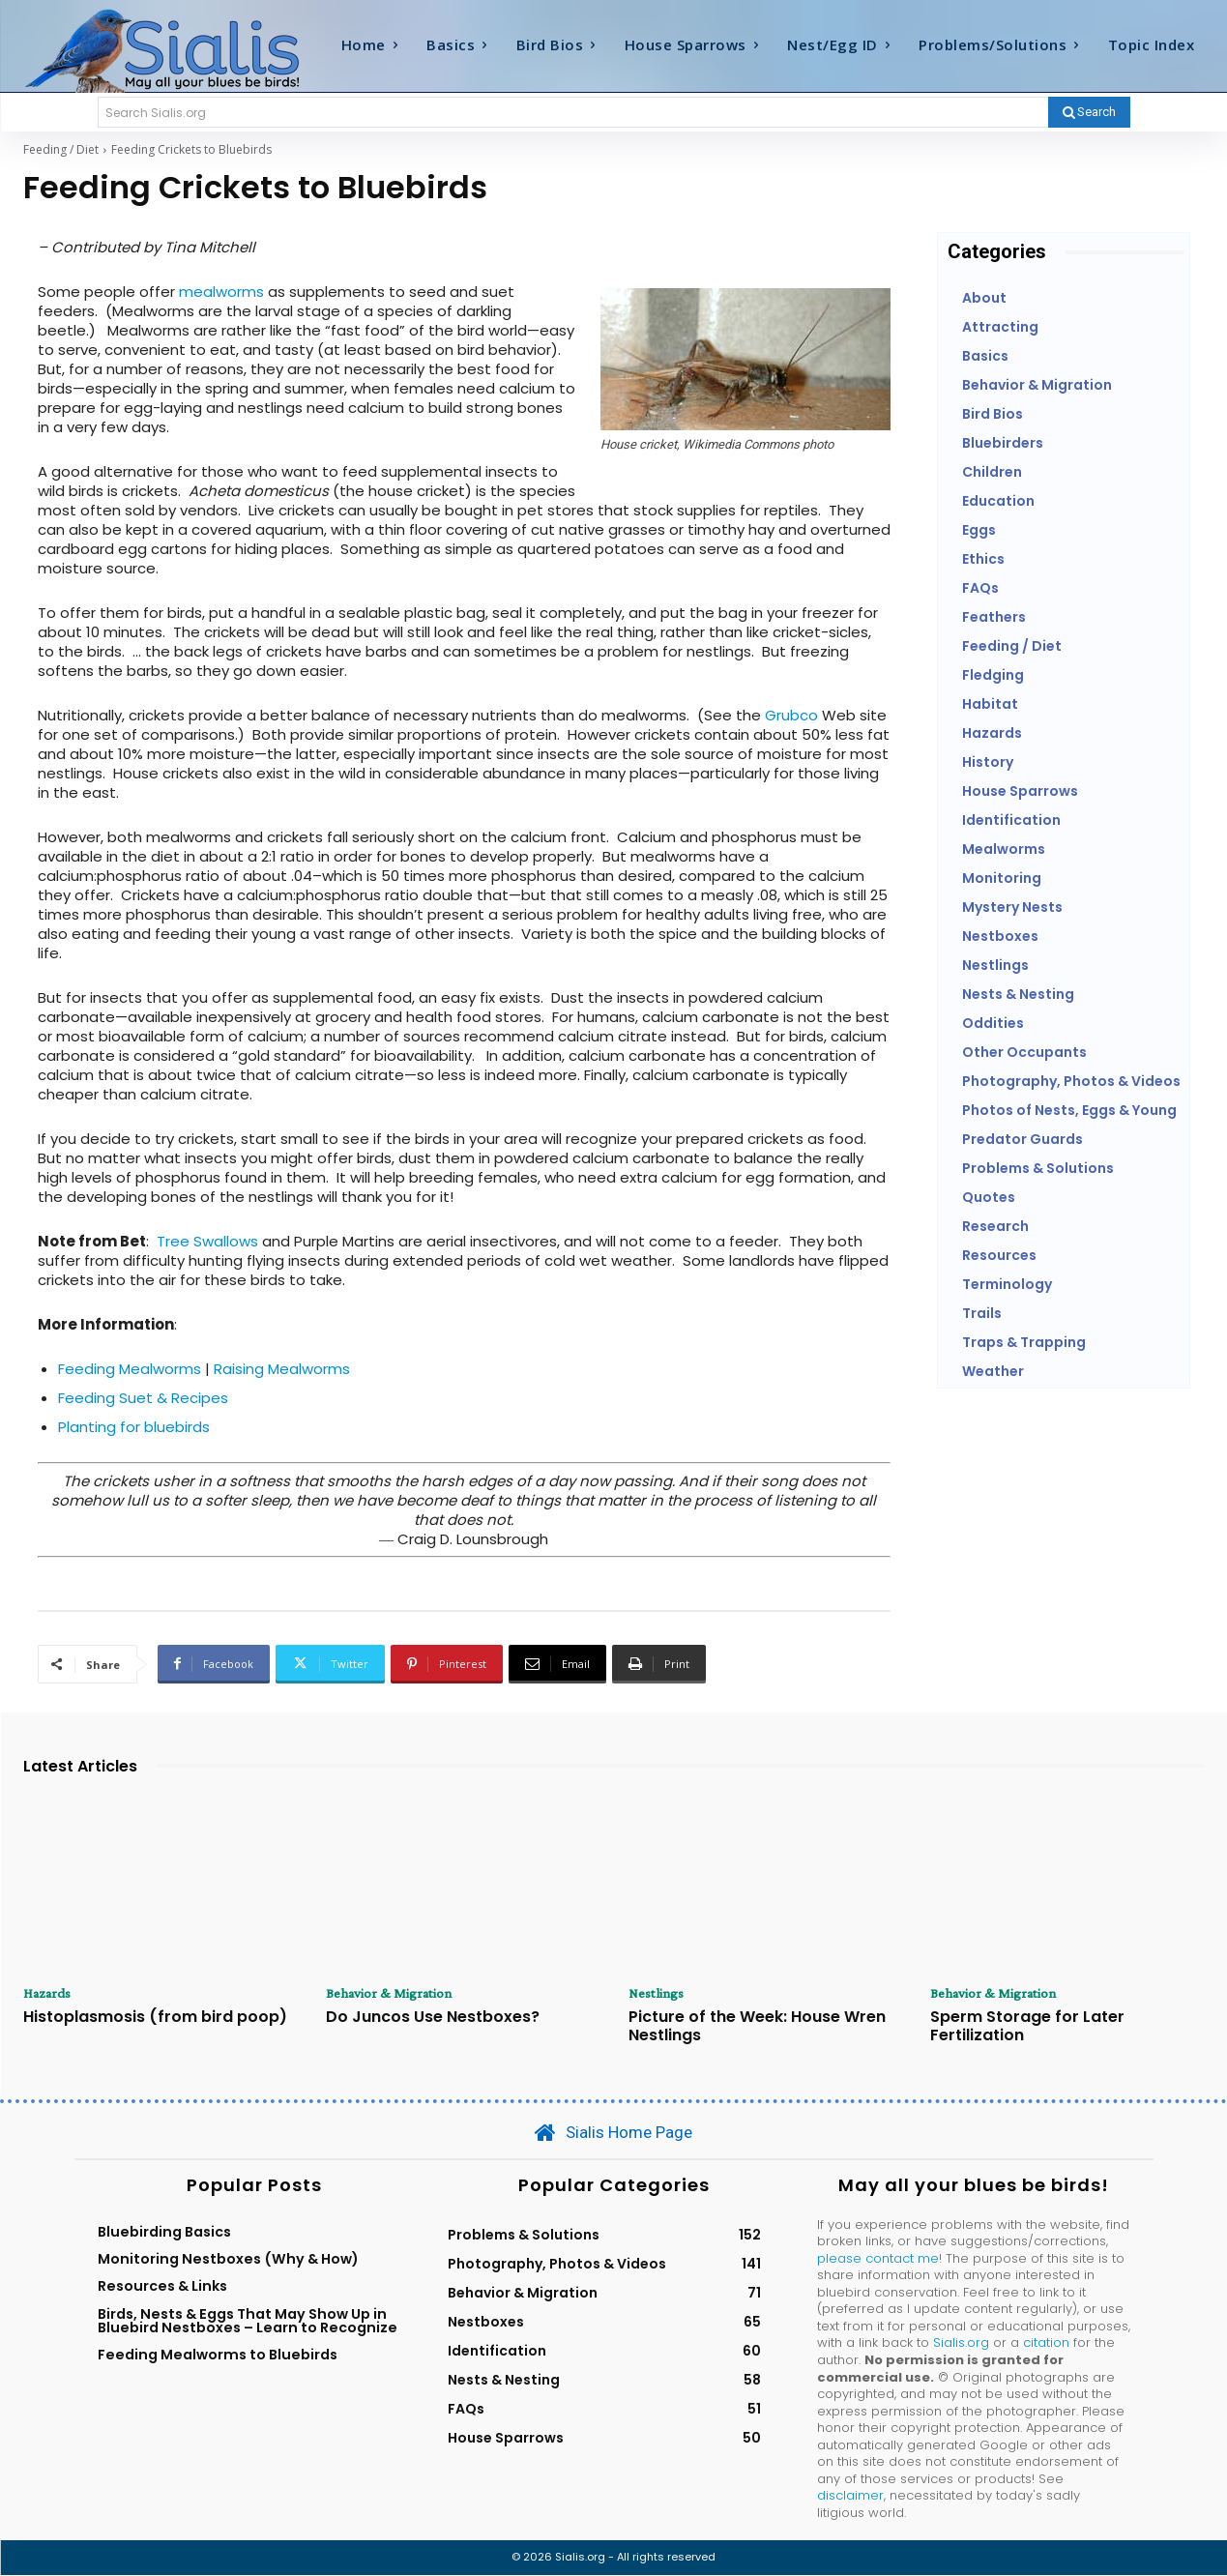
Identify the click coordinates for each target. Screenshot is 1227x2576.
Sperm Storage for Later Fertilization (1027, 2027)
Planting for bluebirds (134, 1427)
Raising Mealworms (282, 1369)
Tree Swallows (207, 1241)
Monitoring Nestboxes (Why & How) (228, 2259)
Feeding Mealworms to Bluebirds (217, 2356)
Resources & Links (162, 2288)
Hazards (49, 1994)
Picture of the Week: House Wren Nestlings (757, 2027)
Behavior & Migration (392, 1994)
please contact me (878, 2259)
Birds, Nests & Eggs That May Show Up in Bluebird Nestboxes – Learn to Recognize (247, 2321)
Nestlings (658, 1994)
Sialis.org (961, 2344)
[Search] (1089, 112)
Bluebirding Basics (164, 2232)
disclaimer (850, 2497)
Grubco (791, 715)
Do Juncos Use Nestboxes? (433, 2018)
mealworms (221, 291)
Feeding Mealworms (129, 1369)
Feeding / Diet (61, 149)
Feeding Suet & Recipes (143, 1398)
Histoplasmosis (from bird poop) (155, 2018)
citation (1046, 2344)
